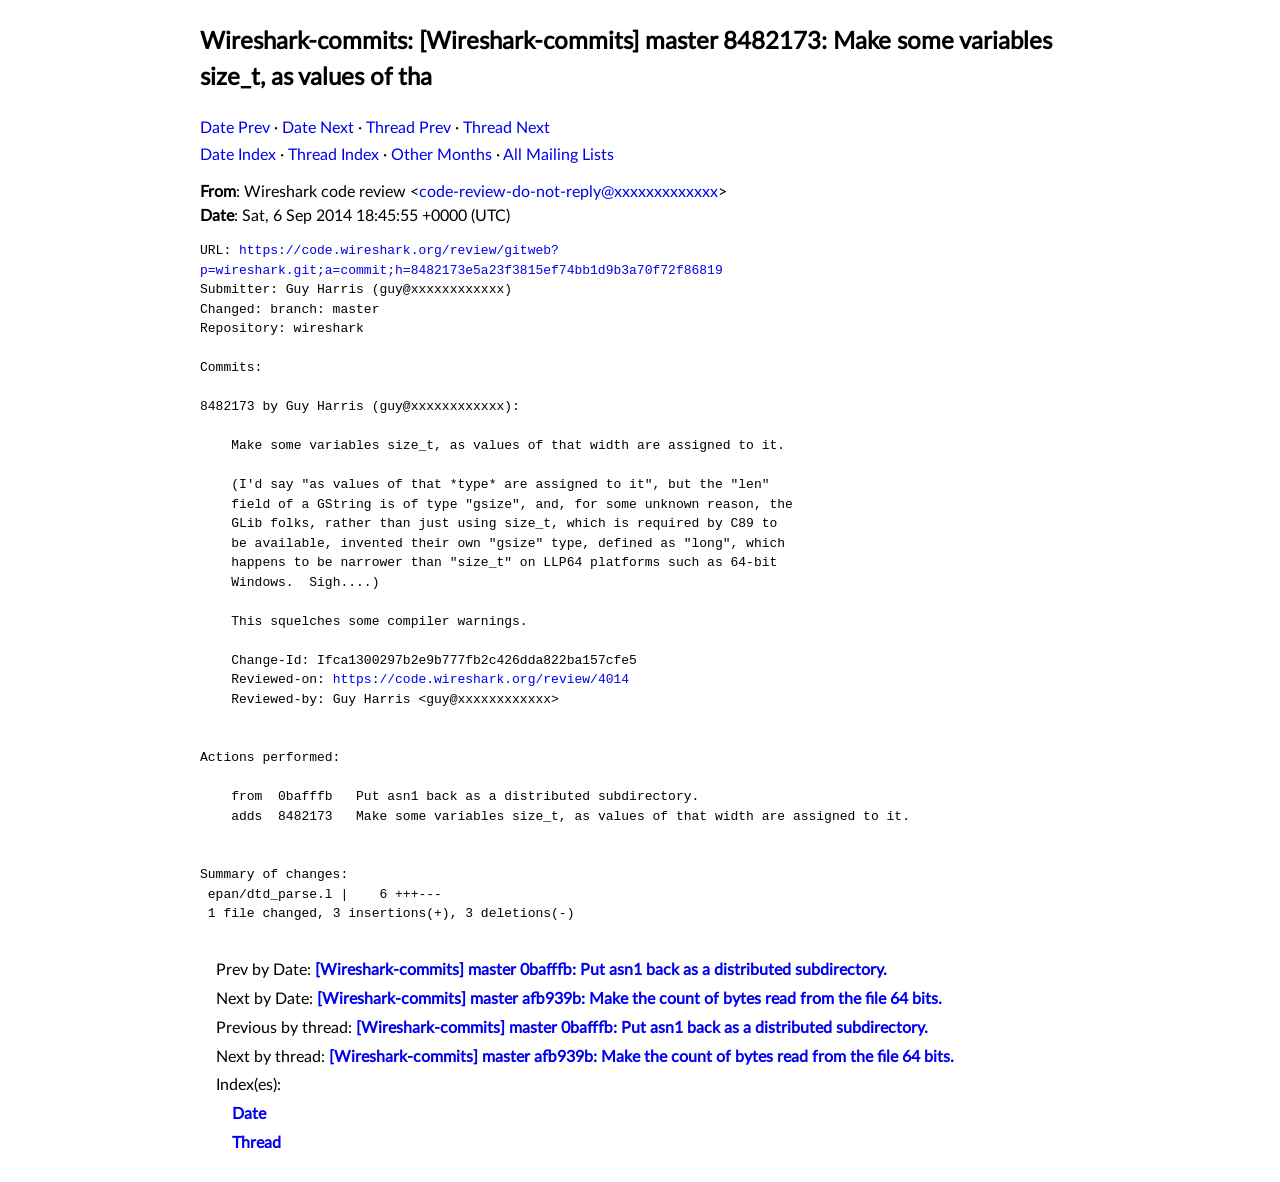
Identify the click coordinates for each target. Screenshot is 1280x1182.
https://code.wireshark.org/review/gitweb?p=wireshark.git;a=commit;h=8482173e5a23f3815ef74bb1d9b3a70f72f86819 (461, 260)
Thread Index (333, 155)
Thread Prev (408, 128)
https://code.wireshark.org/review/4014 (481, 679)
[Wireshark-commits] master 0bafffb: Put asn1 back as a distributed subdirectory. (601, 970)
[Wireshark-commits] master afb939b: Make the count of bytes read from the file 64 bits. (629, 999)
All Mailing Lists (558, 155)
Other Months (441, 155)
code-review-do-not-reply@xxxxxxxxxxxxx (568, 192)
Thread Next (506, 128)
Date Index (238, 155)
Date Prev (235, 128)
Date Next (318, 128)
